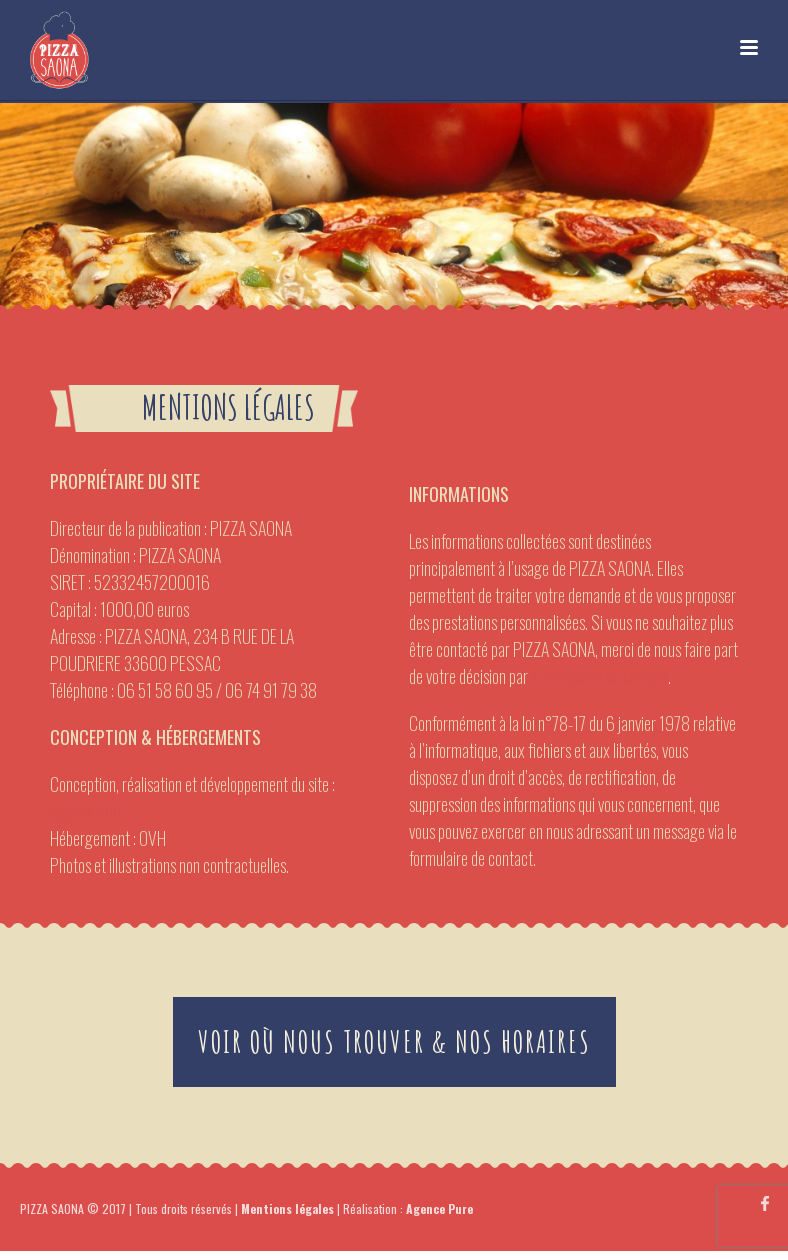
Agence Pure (87, 811)
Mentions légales (287, 1208)
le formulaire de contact (599, 676)
